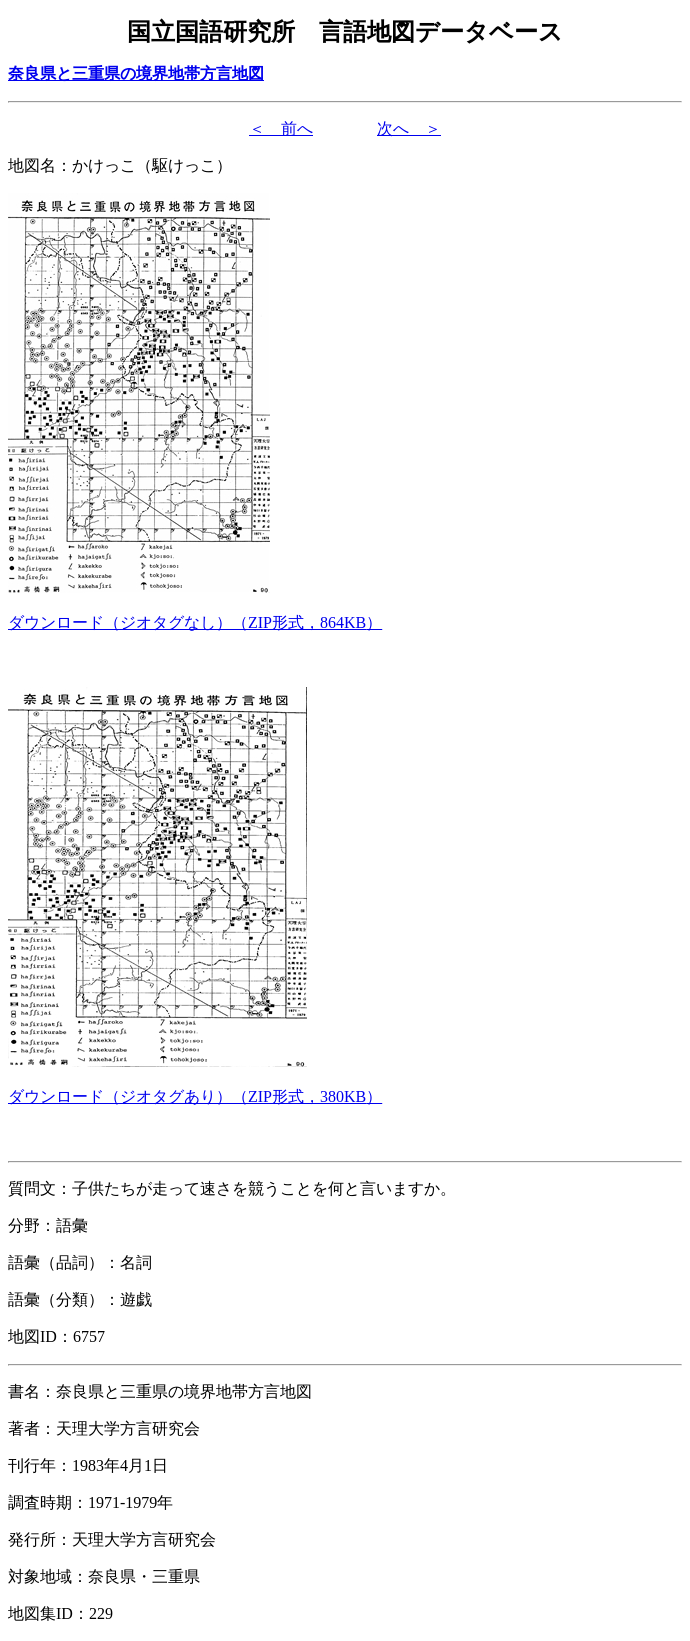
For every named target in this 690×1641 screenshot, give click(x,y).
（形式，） (195, 622)
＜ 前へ (281, 128)
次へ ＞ (409, 128)
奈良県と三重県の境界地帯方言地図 (136, 73)
